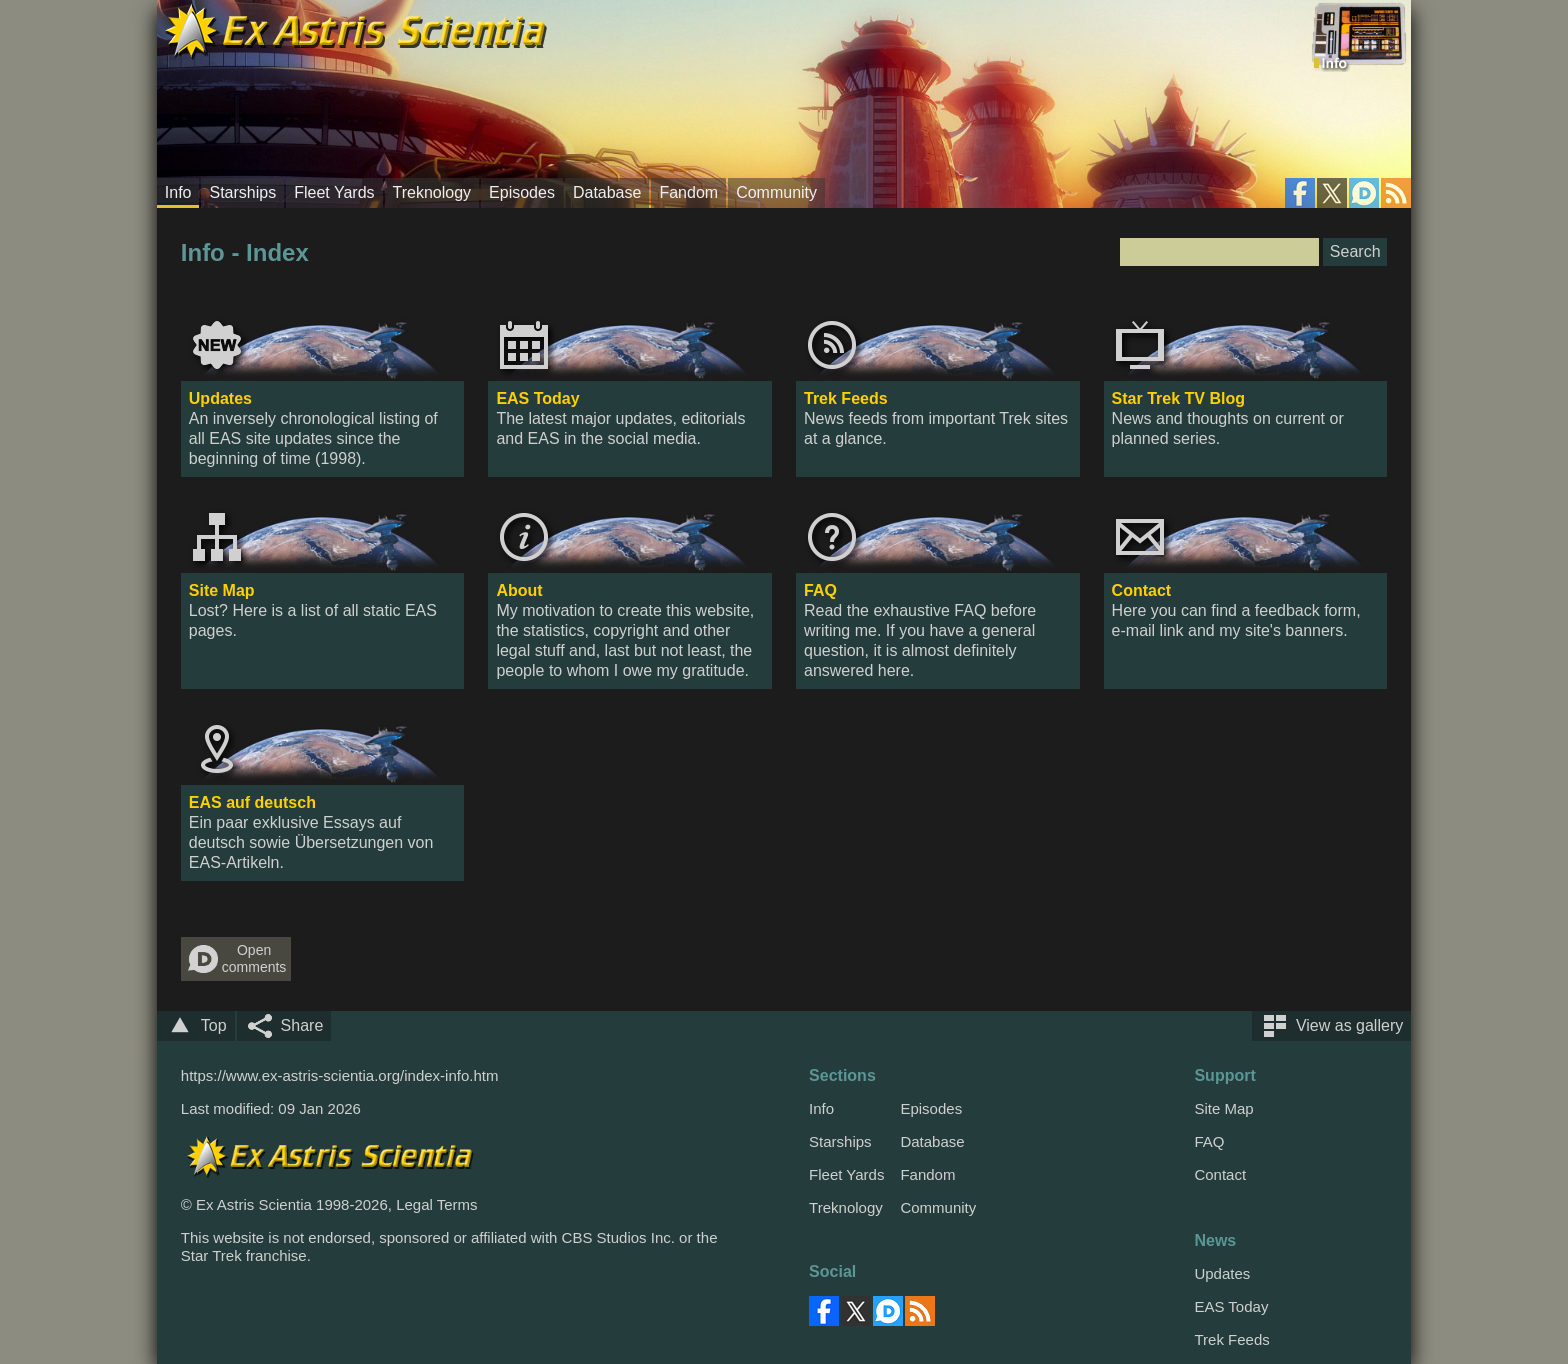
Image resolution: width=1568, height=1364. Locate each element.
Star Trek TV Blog (1178, 398)
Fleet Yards (334, 192)
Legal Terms (436, 1204)
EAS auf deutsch (252, 802)
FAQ (820, 590)
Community (776, 192)
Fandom (688, 192)
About (519, 590)
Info (178, 192)
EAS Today (537, 398)
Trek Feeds (846, 398)
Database (607, 192)
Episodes (522, 192)
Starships (242, 192)
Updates (220, 398)
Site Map (222, 590)
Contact (1142, 590)
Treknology (432, 192)
